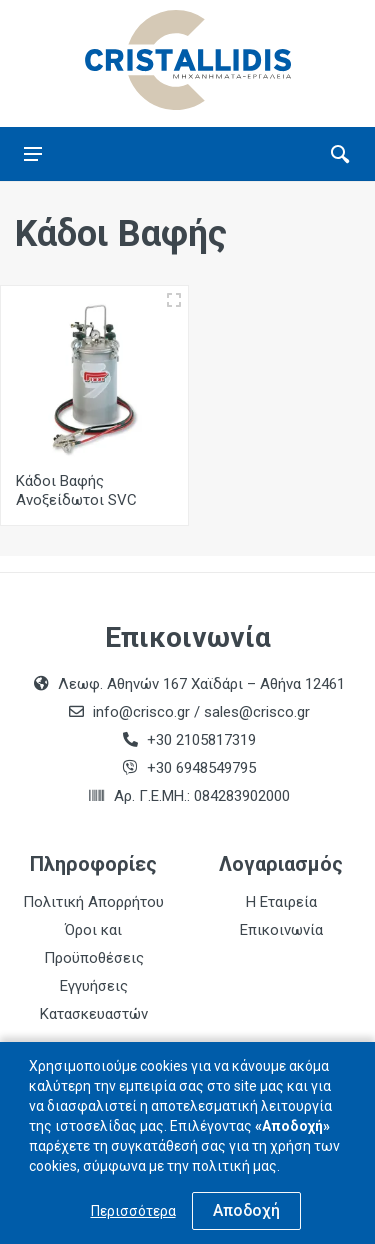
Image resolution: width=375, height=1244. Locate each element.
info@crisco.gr (143, 712)
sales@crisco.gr (257, 712)
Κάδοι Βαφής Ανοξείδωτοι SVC (76, 490)
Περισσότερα (133, 1211)
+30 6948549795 (201, 768)
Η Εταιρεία (281, 902)
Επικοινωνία (281, 930)
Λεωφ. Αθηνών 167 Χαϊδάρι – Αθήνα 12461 (201, 684)
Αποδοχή (246, 1210)
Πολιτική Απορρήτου (93, 902)
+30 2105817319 (199, 740)
